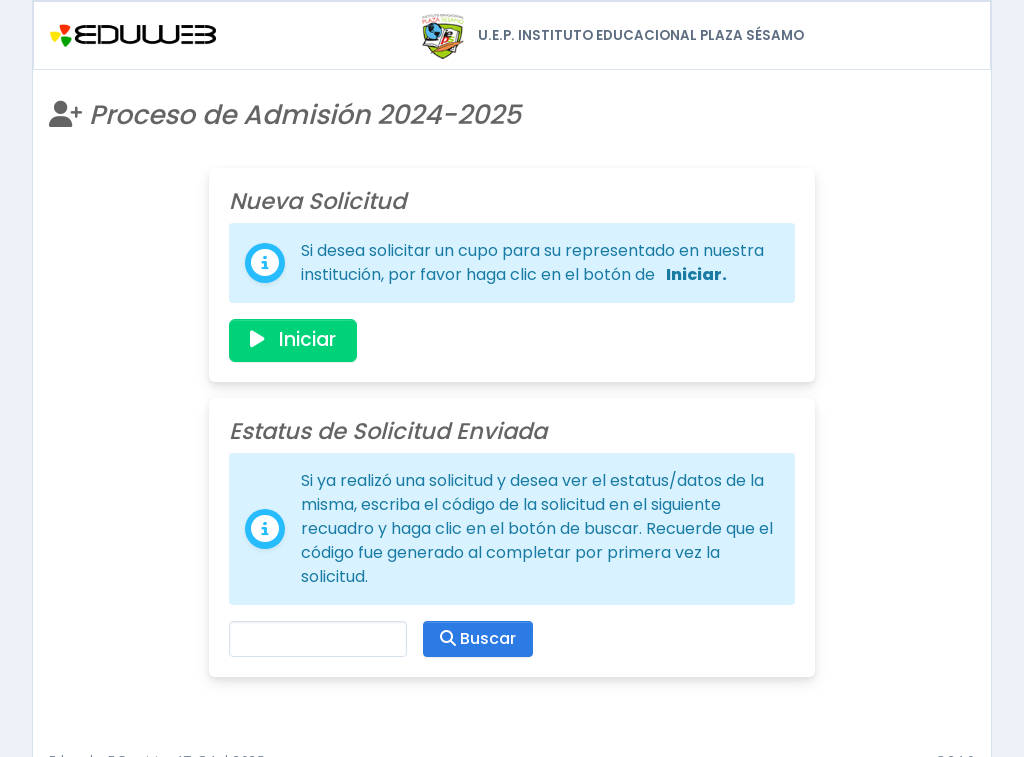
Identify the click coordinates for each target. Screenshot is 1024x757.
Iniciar (293, 339)
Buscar (478, 638)
